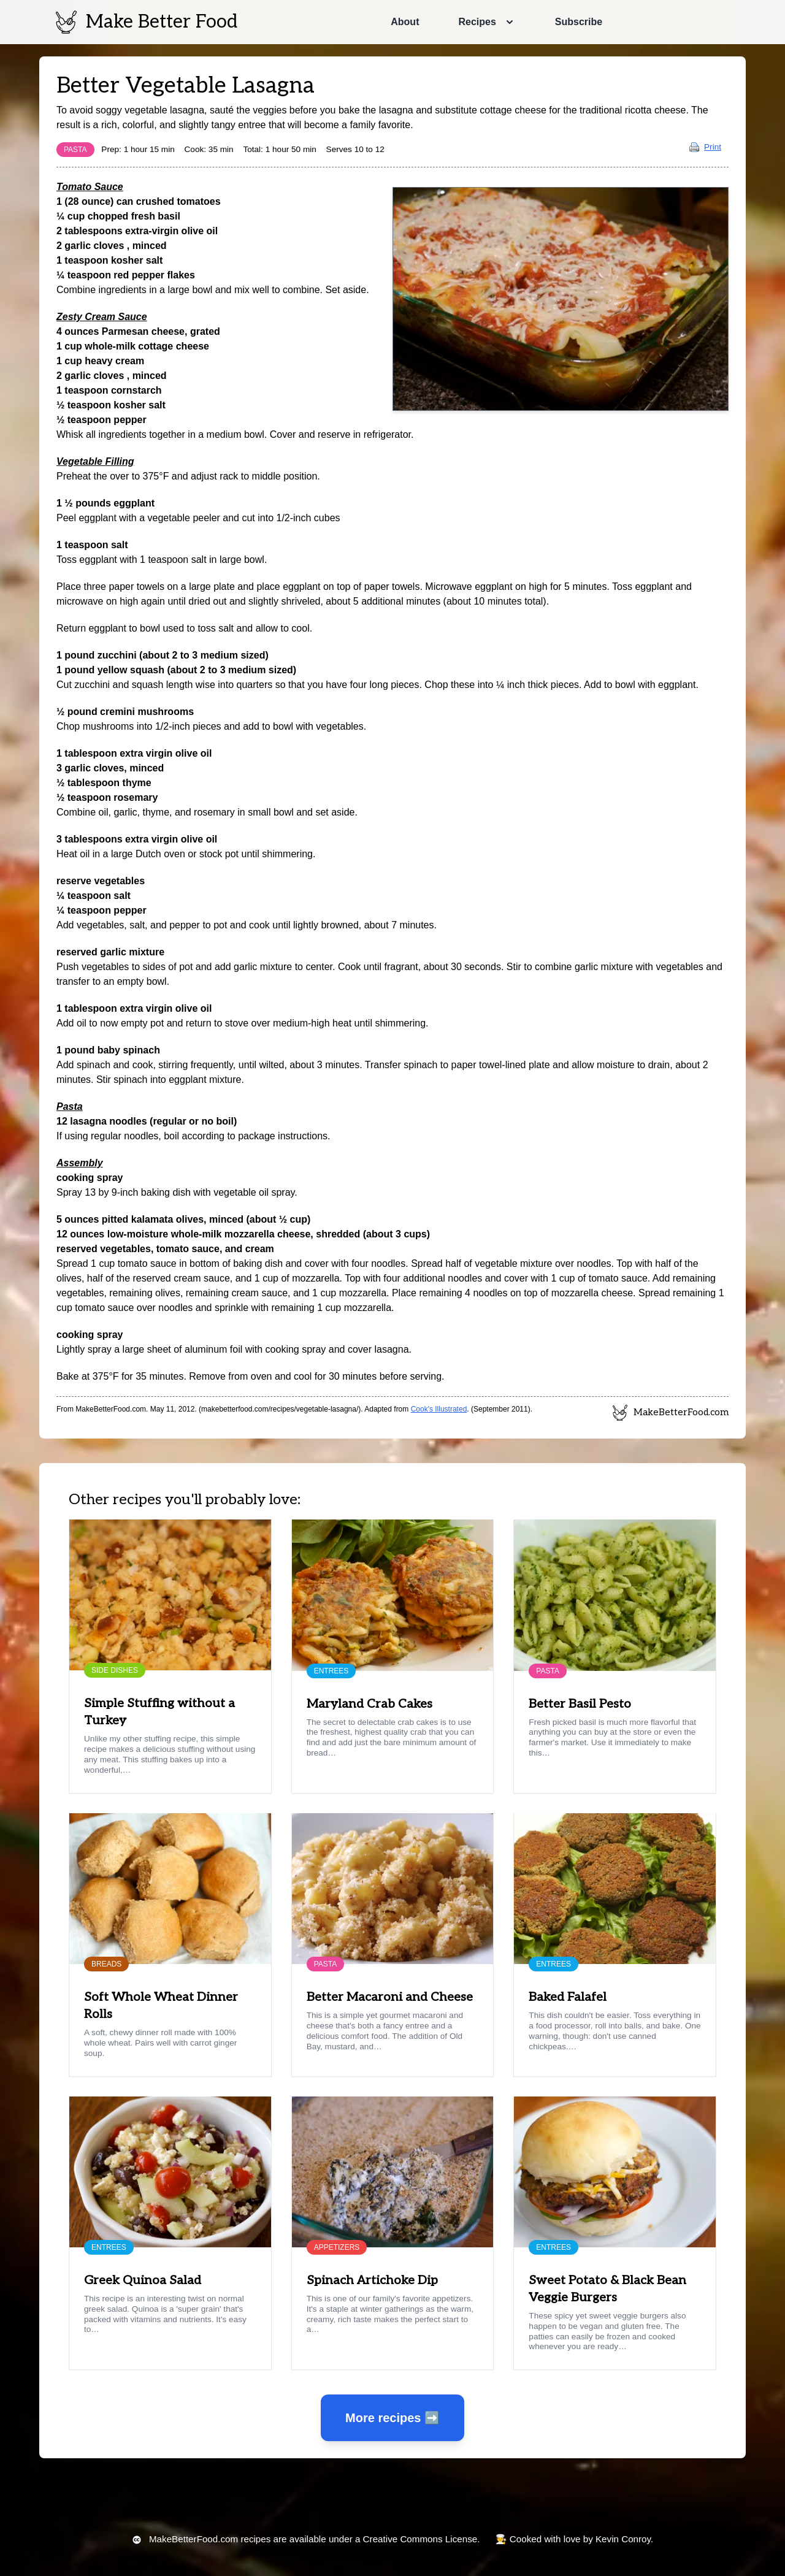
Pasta (75, 149)
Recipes (477, 22)
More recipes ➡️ (392, 2418)
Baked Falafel (568, 1997)
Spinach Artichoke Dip (372, 2280)
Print (705, 146)
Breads (106, 1964)
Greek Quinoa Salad (142, 2280)
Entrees (331, 1671)
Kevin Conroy (623, 2539)
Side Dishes (114, 1670)
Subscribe (578, 22)
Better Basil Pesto (580, 1704)
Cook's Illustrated (439, 1409)
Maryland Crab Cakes (369, 1704)
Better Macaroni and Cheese (390, 1997)
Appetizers (337, 2247)
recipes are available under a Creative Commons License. (314, 2539)
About (405, 22)
